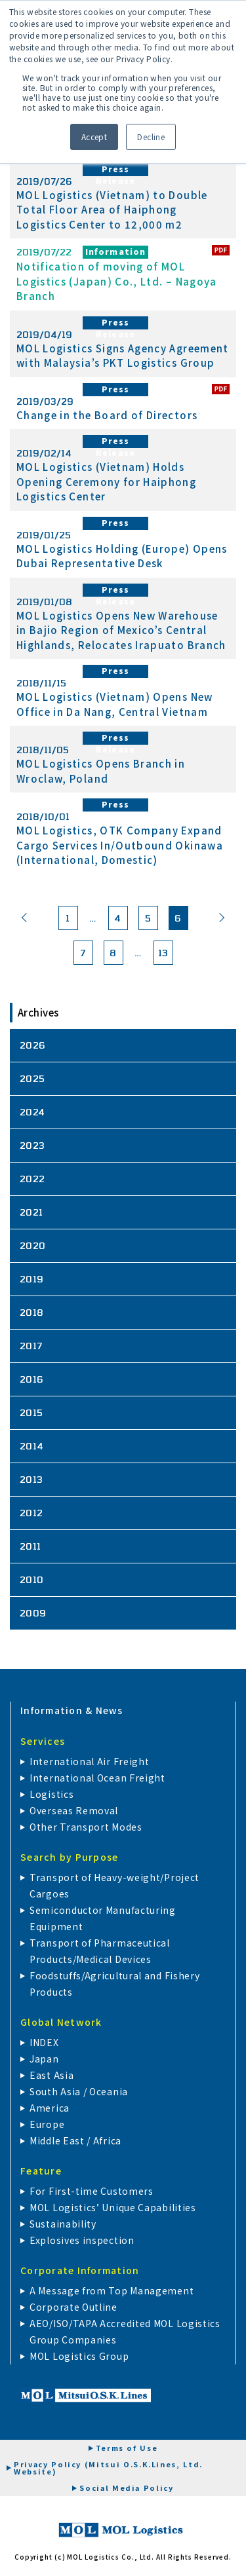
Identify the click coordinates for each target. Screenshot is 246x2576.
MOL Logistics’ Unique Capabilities (113, 2207)
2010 (32, 1579)
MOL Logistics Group (79, 2355)
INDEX (44, 2042)
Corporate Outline (73, 2306)
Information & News (71, 1710)
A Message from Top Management (112, 2290)
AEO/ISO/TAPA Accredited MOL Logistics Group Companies (125, 2331)
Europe (47, 2124)
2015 (31, 1412)
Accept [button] (94, 136)
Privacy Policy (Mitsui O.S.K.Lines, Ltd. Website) (108, 2468)
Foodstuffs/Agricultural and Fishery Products (115, 1983)
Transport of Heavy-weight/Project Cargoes (114, 1885)
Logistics (51, 1794)
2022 (32, 1178)
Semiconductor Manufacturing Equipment (103, 1918)
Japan (44, 2058)
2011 (30, 1546)
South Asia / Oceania (79, 2091)
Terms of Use (127, 2448)
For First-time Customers (92, 2190)
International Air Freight (90, 1761)
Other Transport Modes (86, 1826)
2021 (31, 1212)
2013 (31, 1479)
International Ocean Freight (97, 1777)
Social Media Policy (126, 2488)
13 (163, 952)
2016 (32, 1379)
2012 (31, 1512)
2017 (31, 1345)
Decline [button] (151, 136)
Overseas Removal (74, 1810)
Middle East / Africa (75, 2140)
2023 (32, 1145)
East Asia (51, 2074)
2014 (32, 1445)
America (50, 2107)
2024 (32, 1111)
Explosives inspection (82, 2240)
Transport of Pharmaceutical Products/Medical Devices (100, 1951)
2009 (33, 1612)
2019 (32, 1278)
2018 (32, 1312)
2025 (32, 1078)
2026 (33, 1045)
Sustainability (63, 2223)
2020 (33, 1245)
